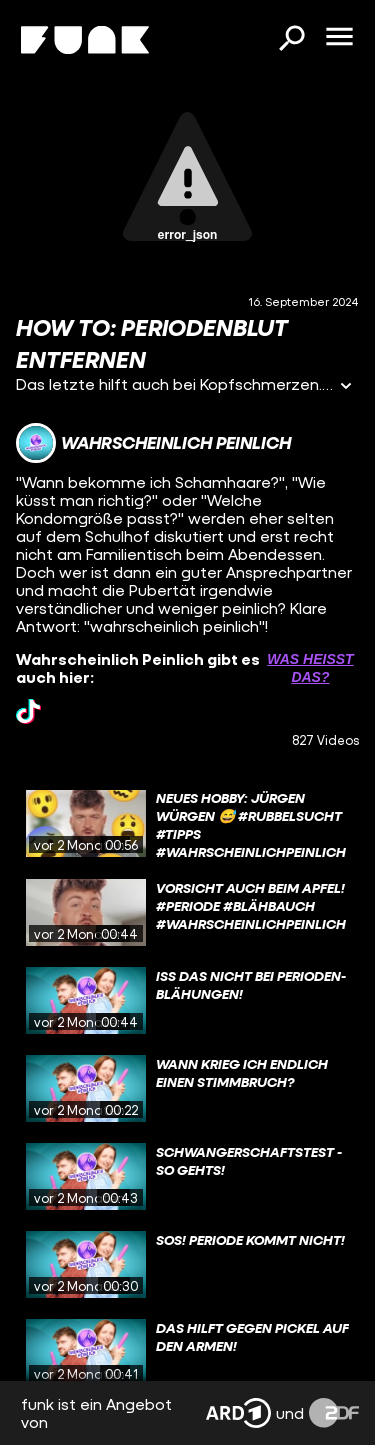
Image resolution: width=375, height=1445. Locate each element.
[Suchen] (291, 40)
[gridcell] (187, 824)
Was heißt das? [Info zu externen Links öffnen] (310, 668)
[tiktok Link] (28, 711)
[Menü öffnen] (339, 38)
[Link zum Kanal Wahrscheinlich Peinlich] (153, 443)
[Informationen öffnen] (346, 387)
